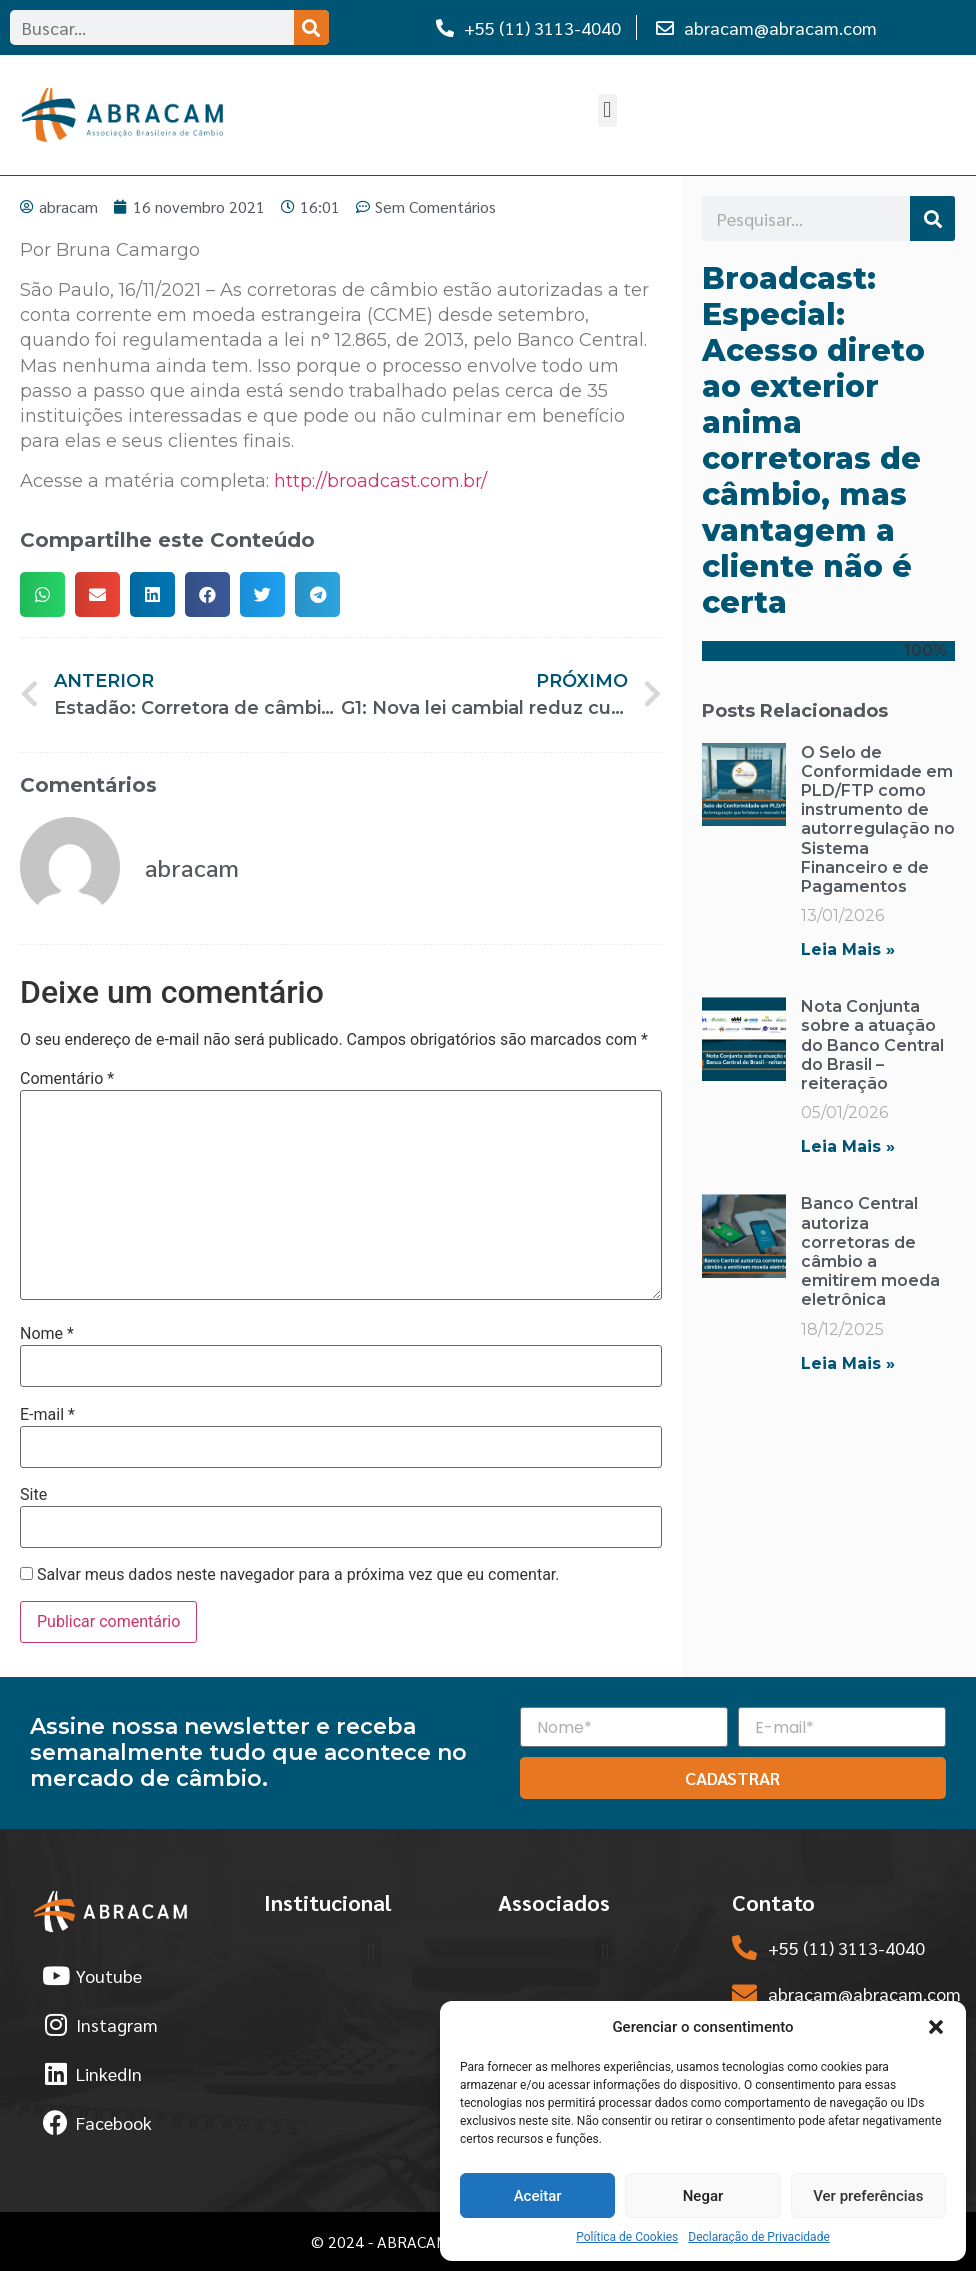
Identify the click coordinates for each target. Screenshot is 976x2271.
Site (33, 1495)
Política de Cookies (627, 2237)
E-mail (47, 1415)
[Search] (311, 27)
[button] (936, 2027)
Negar (703, 2196)
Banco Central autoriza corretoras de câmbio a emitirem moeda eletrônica (870, 1251)
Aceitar (538, 2196)
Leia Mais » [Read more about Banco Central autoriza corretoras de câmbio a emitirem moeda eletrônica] (848, 1363)
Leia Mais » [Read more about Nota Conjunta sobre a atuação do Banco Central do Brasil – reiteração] (848, 1146)
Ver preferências (868, 2196)
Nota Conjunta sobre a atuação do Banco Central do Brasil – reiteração (872, 1045)
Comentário (67, 1079)
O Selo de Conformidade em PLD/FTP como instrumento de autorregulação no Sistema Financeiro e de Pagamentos (878, 819)
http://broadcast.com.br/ (380, 481)
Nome (47, 1334)
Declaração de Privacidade (759, 2237)
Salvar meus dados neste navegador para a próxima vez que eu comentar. (298, 1575)
